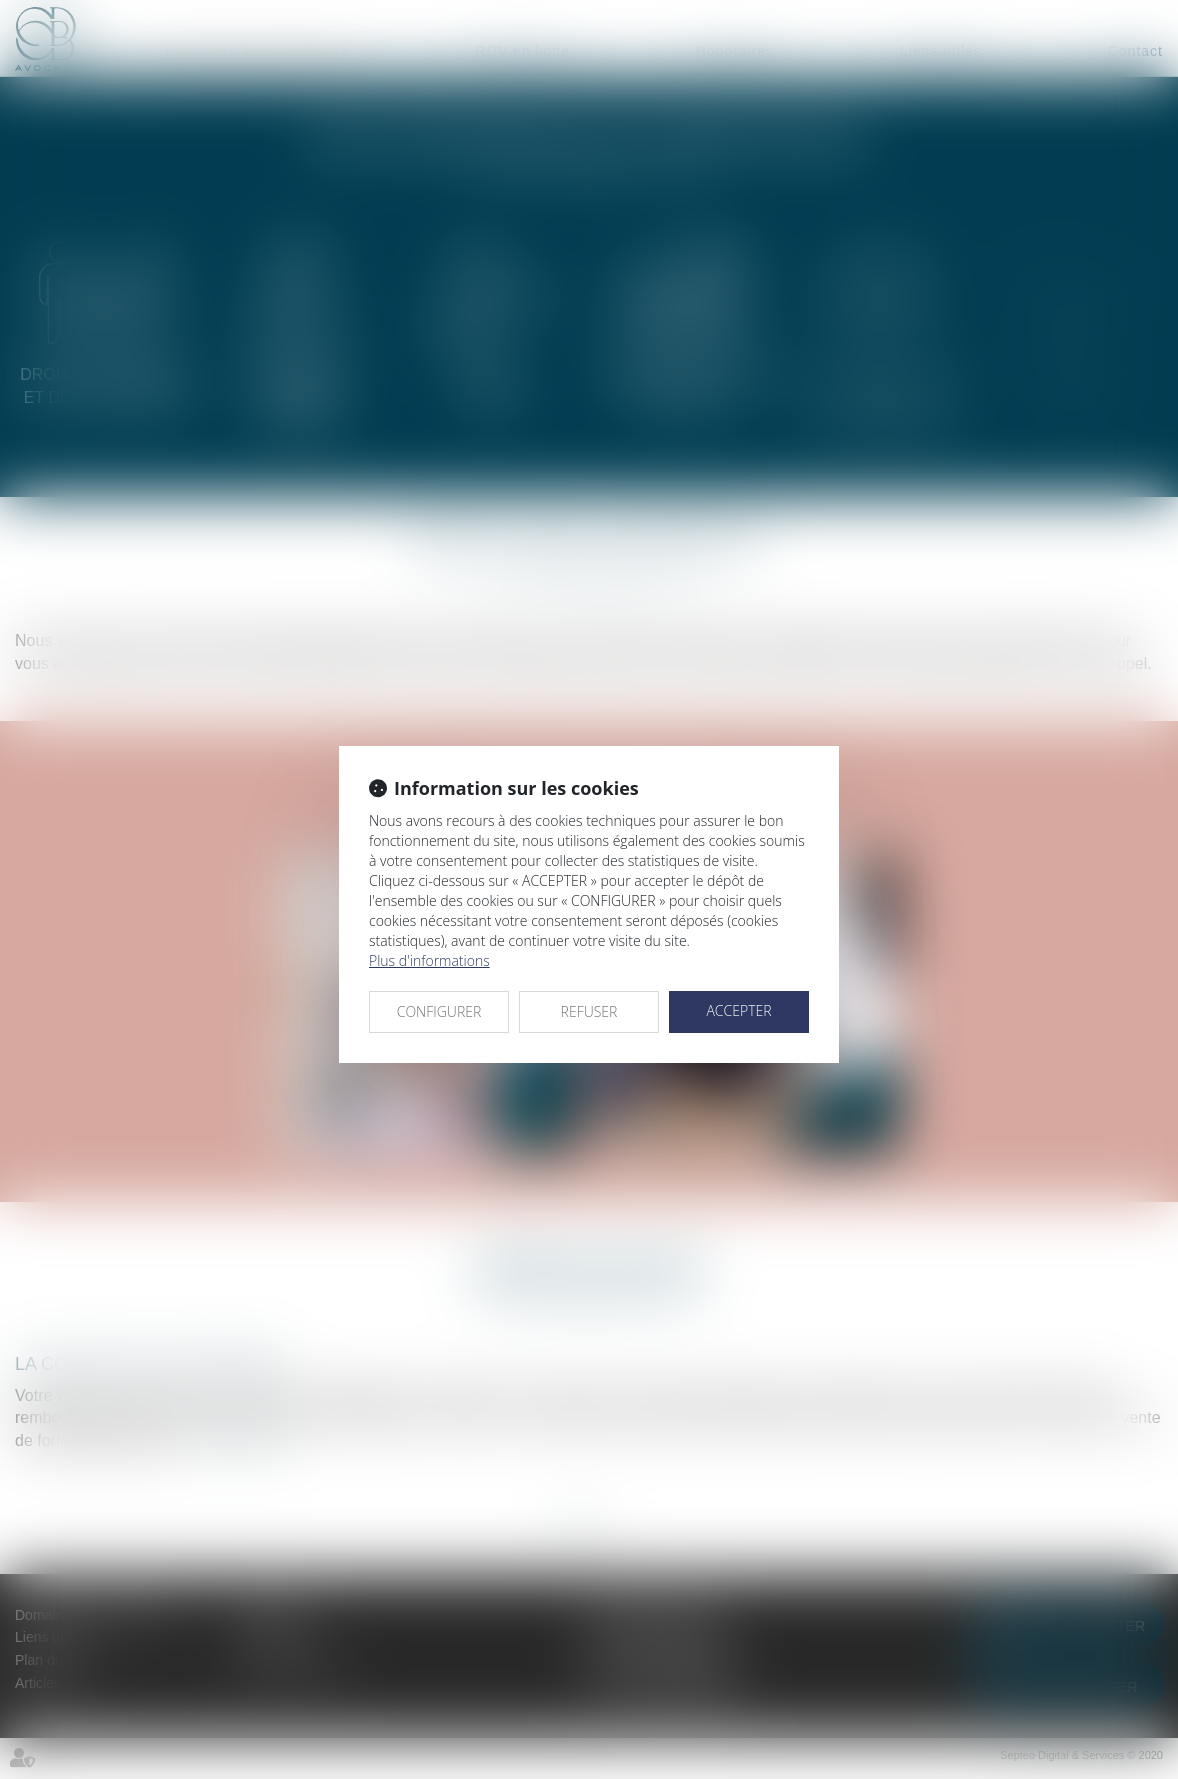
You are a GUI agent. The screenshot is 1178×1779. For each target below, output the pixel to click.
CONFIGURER (439, 1011)
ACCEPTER (738, 1010)
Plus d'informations (429, 960)
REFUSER (589, 1011)
